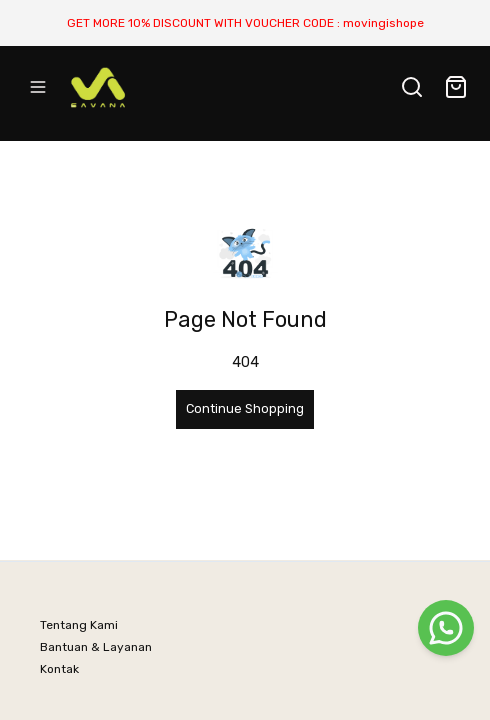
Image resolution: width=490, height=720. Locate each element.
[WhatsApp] (446, 628)
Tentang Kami (79, 625)
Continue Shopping (245, 408)
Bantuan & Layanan (96, 647)
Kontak (59, 669)
